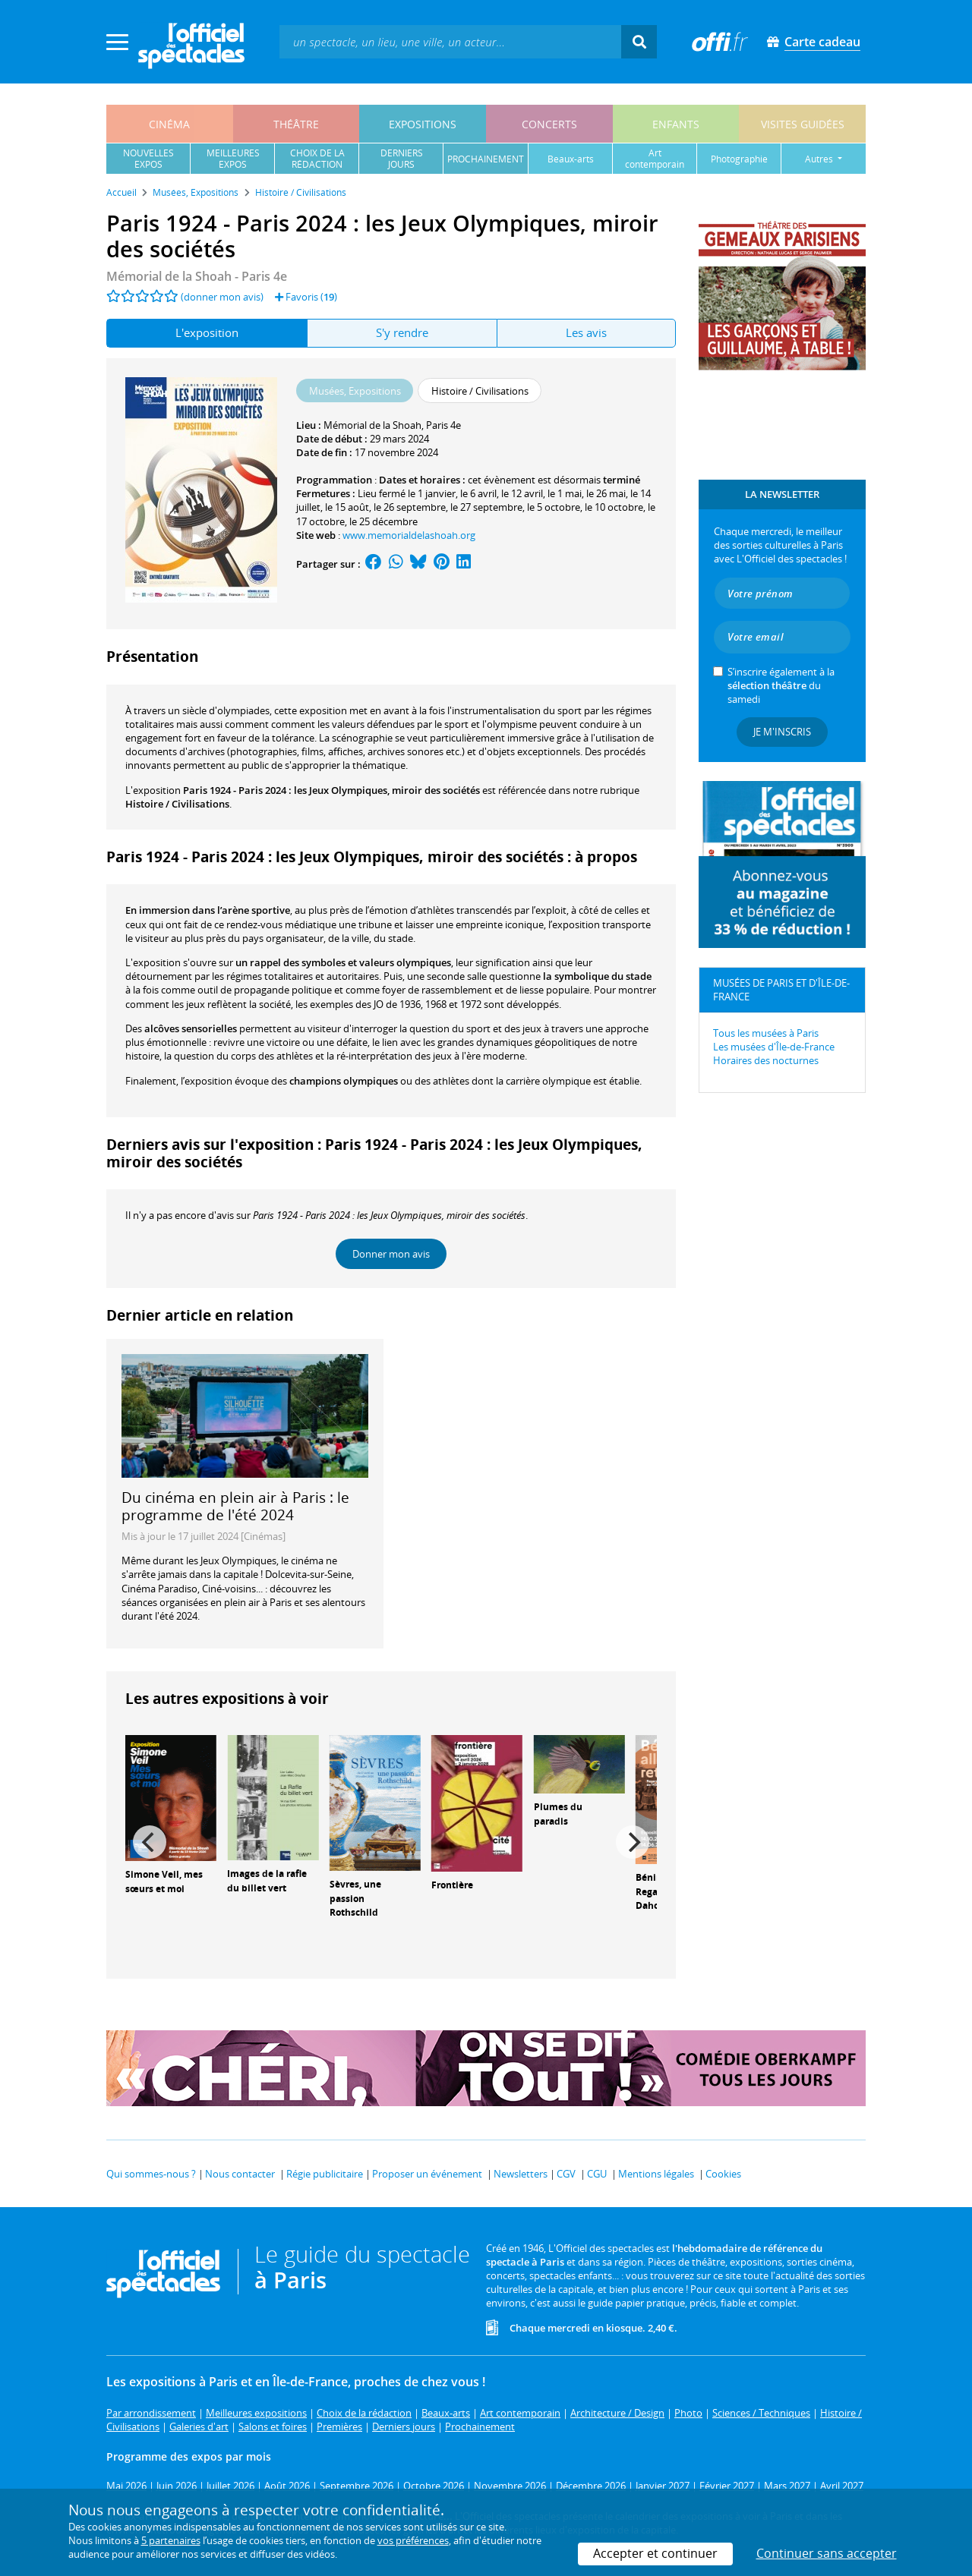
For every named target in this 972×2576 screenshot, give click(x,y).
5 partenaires (170, 2540)
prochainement (485, 159)
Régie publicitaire (324, 2174)
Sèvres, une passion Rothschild (355, 1898)
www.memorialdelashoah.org (408, 535)
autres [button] (820, 159)
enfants (675, 124)
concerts (549, 124)
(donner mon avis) (222, 297)
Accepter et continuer (655, 2553)
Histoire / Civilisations (177, 804)
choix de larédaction (317, 158)
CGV (566, 2174)
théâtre (296, 124)
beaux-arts (571, 159)
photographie (739, 159)
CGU (597, 2174)
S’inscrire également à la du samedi (781, 685)
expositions (422, 124)
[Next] (632, 1842)
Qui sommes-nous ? (151, 2174)
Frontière (452, 1884)
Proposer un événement (427, 2174)
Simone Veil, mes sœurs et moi (164, 1881)
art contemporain (654, 158)
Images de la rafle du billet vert (267, 1880)
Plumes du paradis (558, 1814)
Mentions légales (656, 2174)
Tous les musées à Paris (766, 1033)
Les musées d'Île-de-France (774, 1046)
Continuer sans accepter (826, 2553)
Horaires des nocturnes (766, 1060)
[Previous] (149, 1842)
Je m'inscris (782, 731)
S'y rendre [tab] (402, 332)
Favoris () (306, 297)
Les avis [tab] (586, 332)
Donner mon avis (391, 1254)
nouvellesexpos (148, 158)
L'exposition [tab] (206, 332)
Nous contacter (240, 2174)
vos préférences (413, 2540)
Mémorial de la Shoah (372, 425)
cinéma (169, 124)
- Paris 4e (196, 276)
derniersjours (401, 158)
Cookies (723, 2174)
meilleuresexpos (233, 158)
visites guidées (802, 124)
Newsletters (521, 2174)
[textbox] (450, 41)
